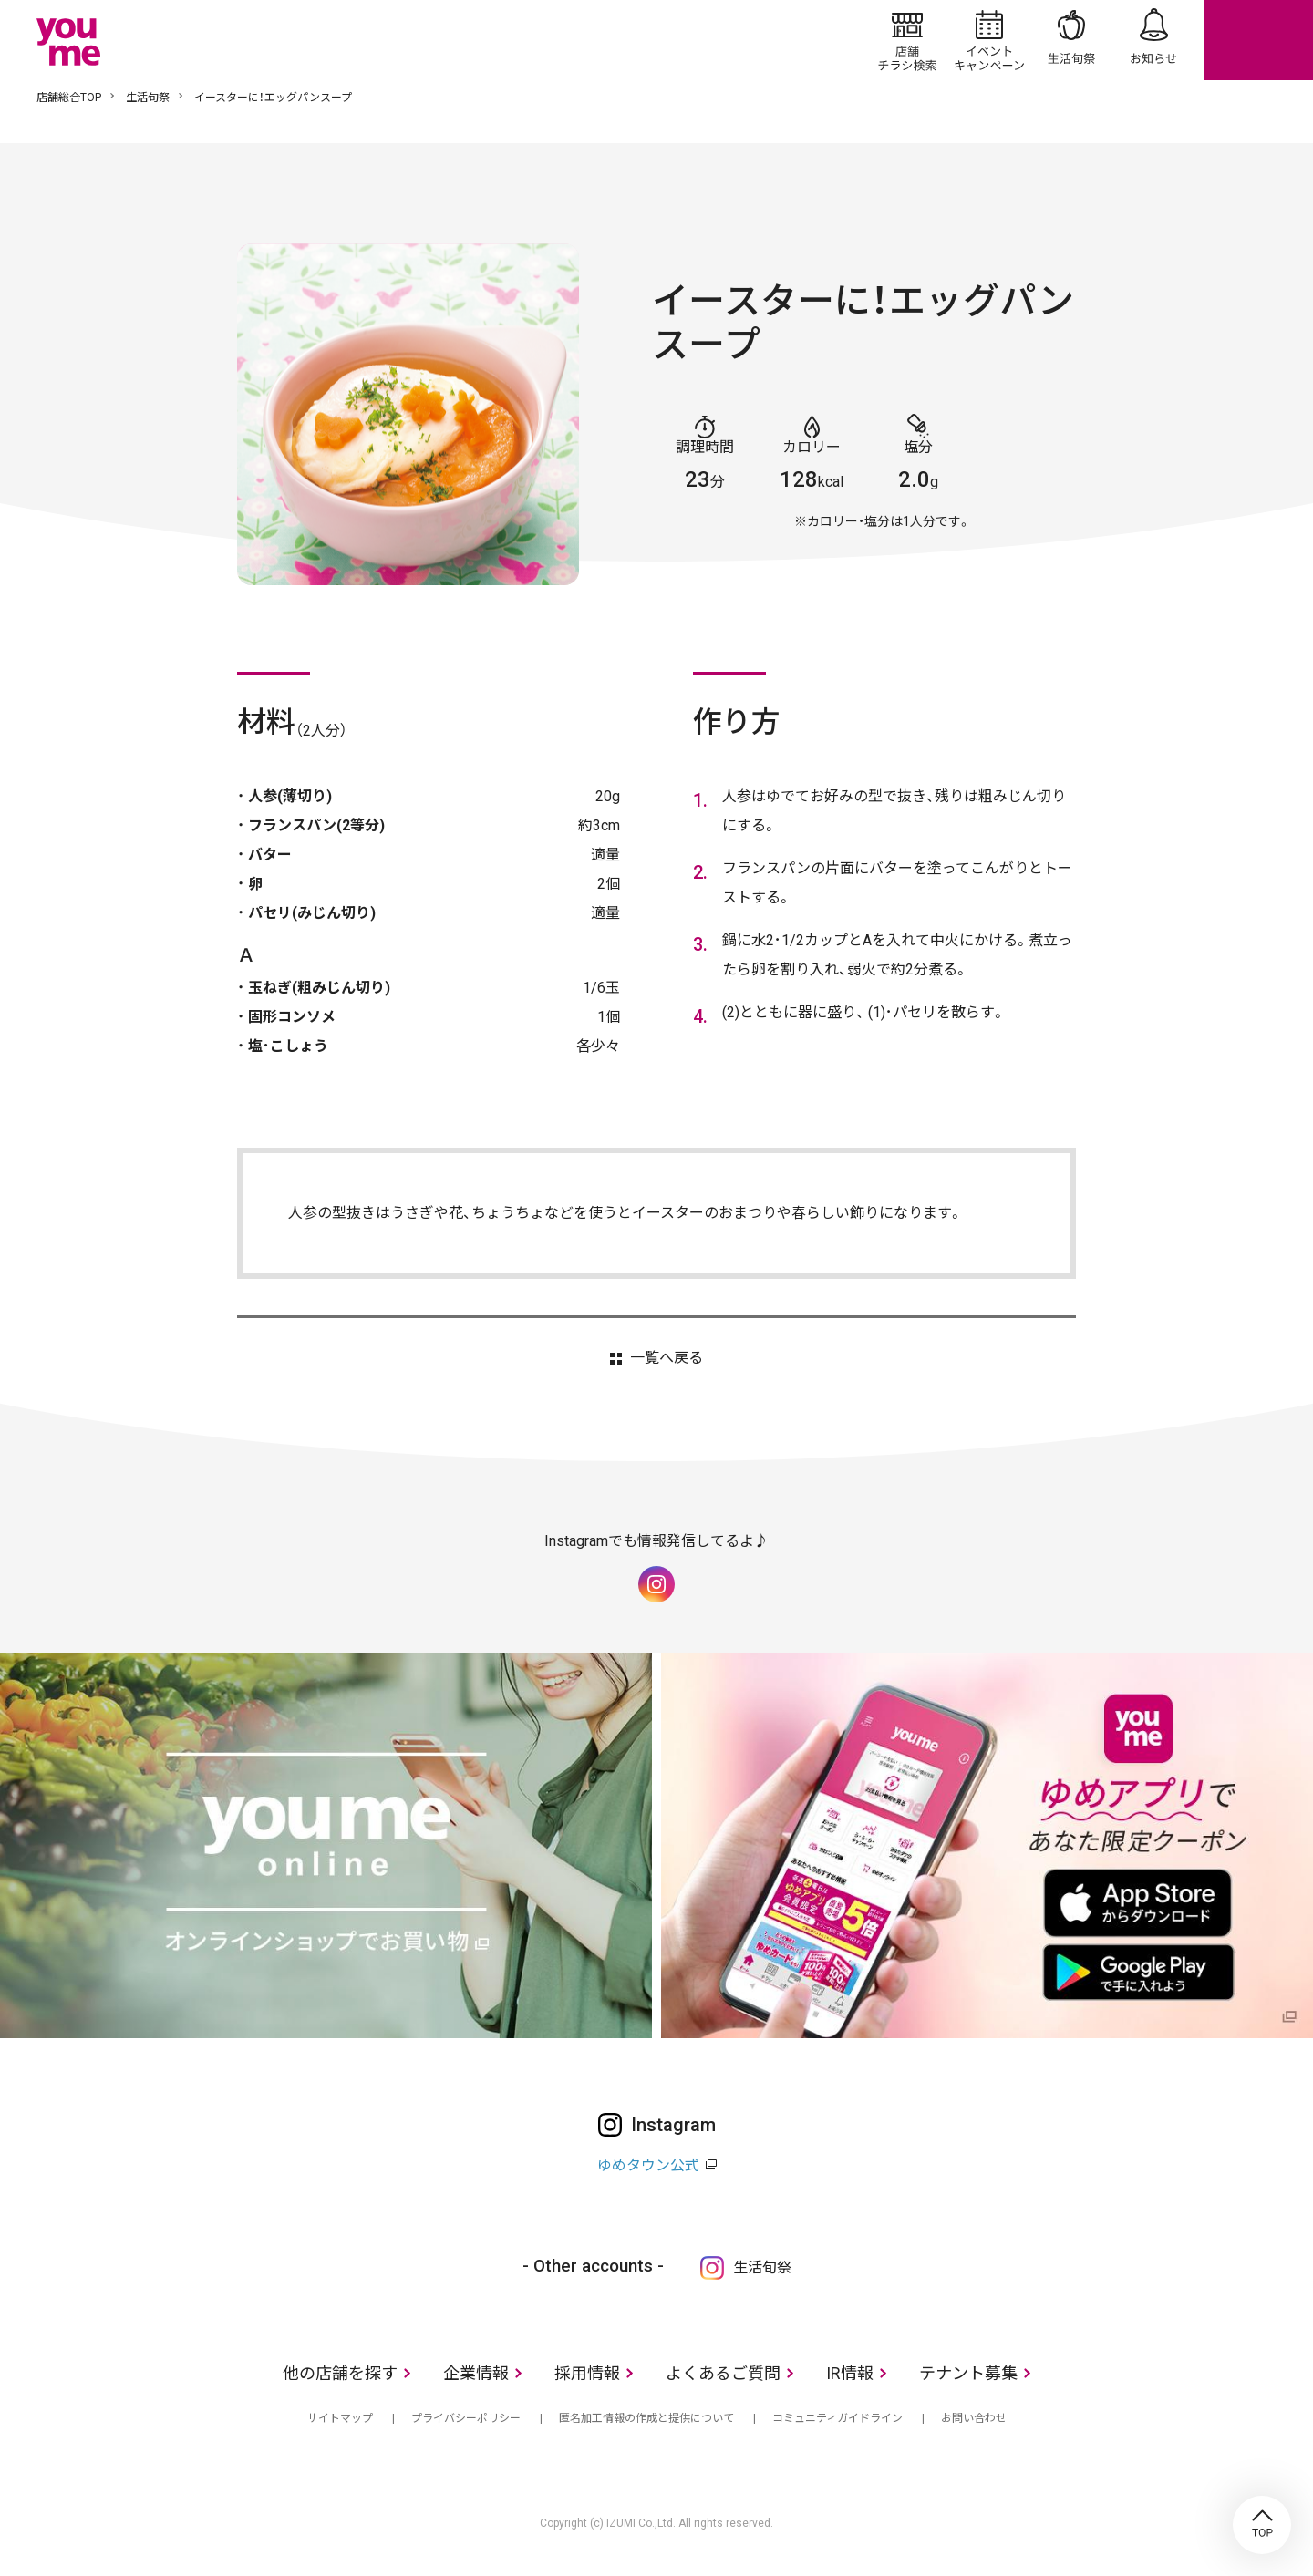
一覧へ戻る (666, 1358)
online (1258, 40)
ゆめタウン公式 (648, 2165)
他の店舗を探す (340, 2373)
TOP (1262, 2525)
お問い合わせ (974, 2418)
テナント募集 (968, 2373)
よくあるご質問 (723, 2373)
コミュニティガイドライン (837, 2418)
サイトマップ (340, 2418)
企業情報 (476, 2373)
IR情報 (850, 2373)
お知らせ (1153, 40)
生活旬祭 (1071, 40)
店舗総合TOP (68, 97)
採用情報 (587, 2373)
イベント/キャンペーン (989, 40)
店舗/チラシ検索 (907, 40)
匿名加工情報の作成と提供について (646, 2418)
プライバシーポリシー (466, 2418)
